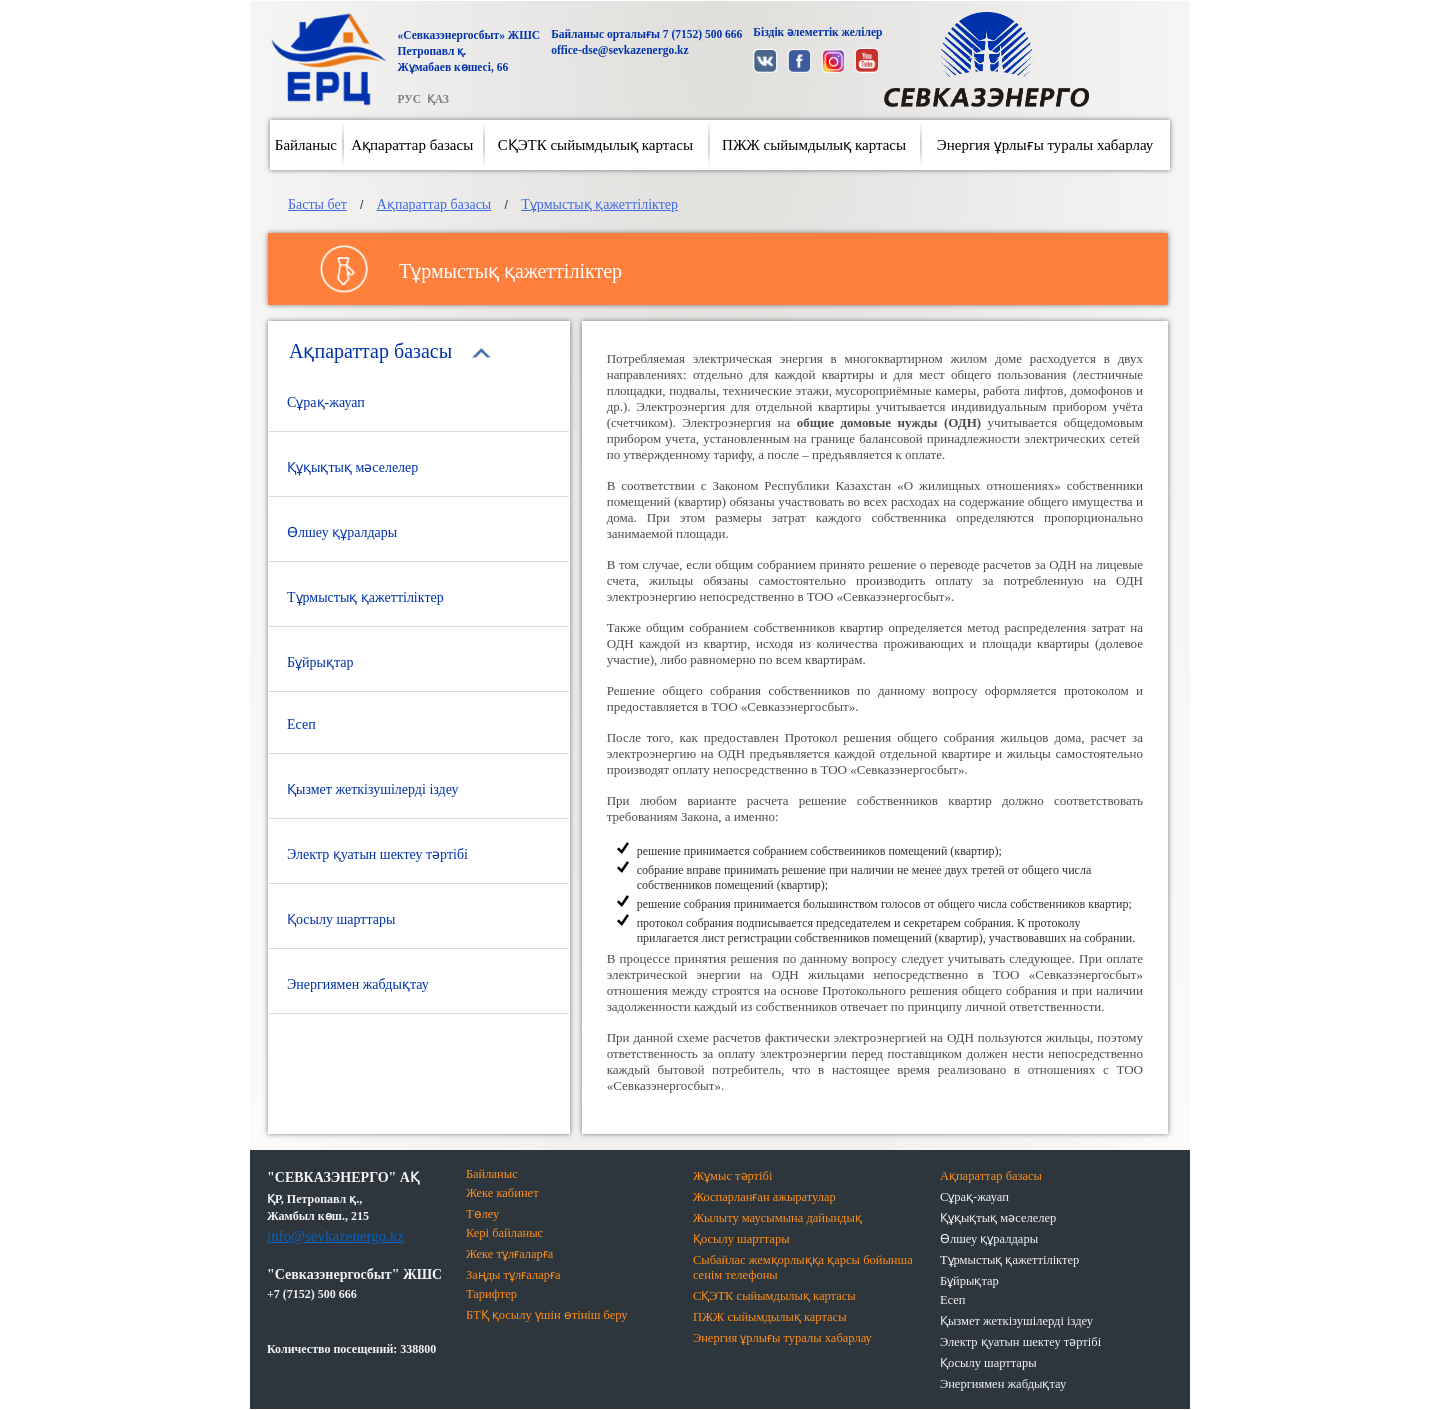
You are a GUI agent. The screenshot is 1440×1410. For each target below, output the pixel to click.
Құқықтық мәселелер (352, 467)
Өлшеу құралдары (342, 532)
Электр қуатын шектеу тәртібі (377, 854)
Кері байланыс (504, 1233)
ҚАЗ (438, 99)
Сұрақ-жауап (326, 402)
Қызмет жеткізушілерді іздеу (373, 789)
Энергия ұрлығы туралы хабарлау (1045, 145)
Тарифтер (491, 1294)
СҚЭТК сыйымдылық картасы (595, 145)
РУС (408, 99)
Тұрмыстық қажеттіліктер (599, 204)
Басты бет (317, 204)
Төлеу (482, 1214)
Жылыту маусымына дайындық (777, 1218)
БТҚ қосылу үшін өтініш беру (547, 1315)
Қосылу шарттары (341, 919)
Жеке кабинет (502, 1193)
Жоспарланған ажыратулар (764, 1197)
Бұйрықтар (320, 662)
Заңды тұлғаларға (513, 1275)
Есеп (301, 724)
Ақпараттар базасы (412, 145)
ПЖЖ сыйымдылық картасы (814, 145)
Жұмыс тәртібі (733, 1176)
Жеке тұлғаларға (510, 1254)
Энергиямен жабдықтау (358, 984)
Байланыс (306, 145)
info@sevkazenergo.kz (335, 1236)
